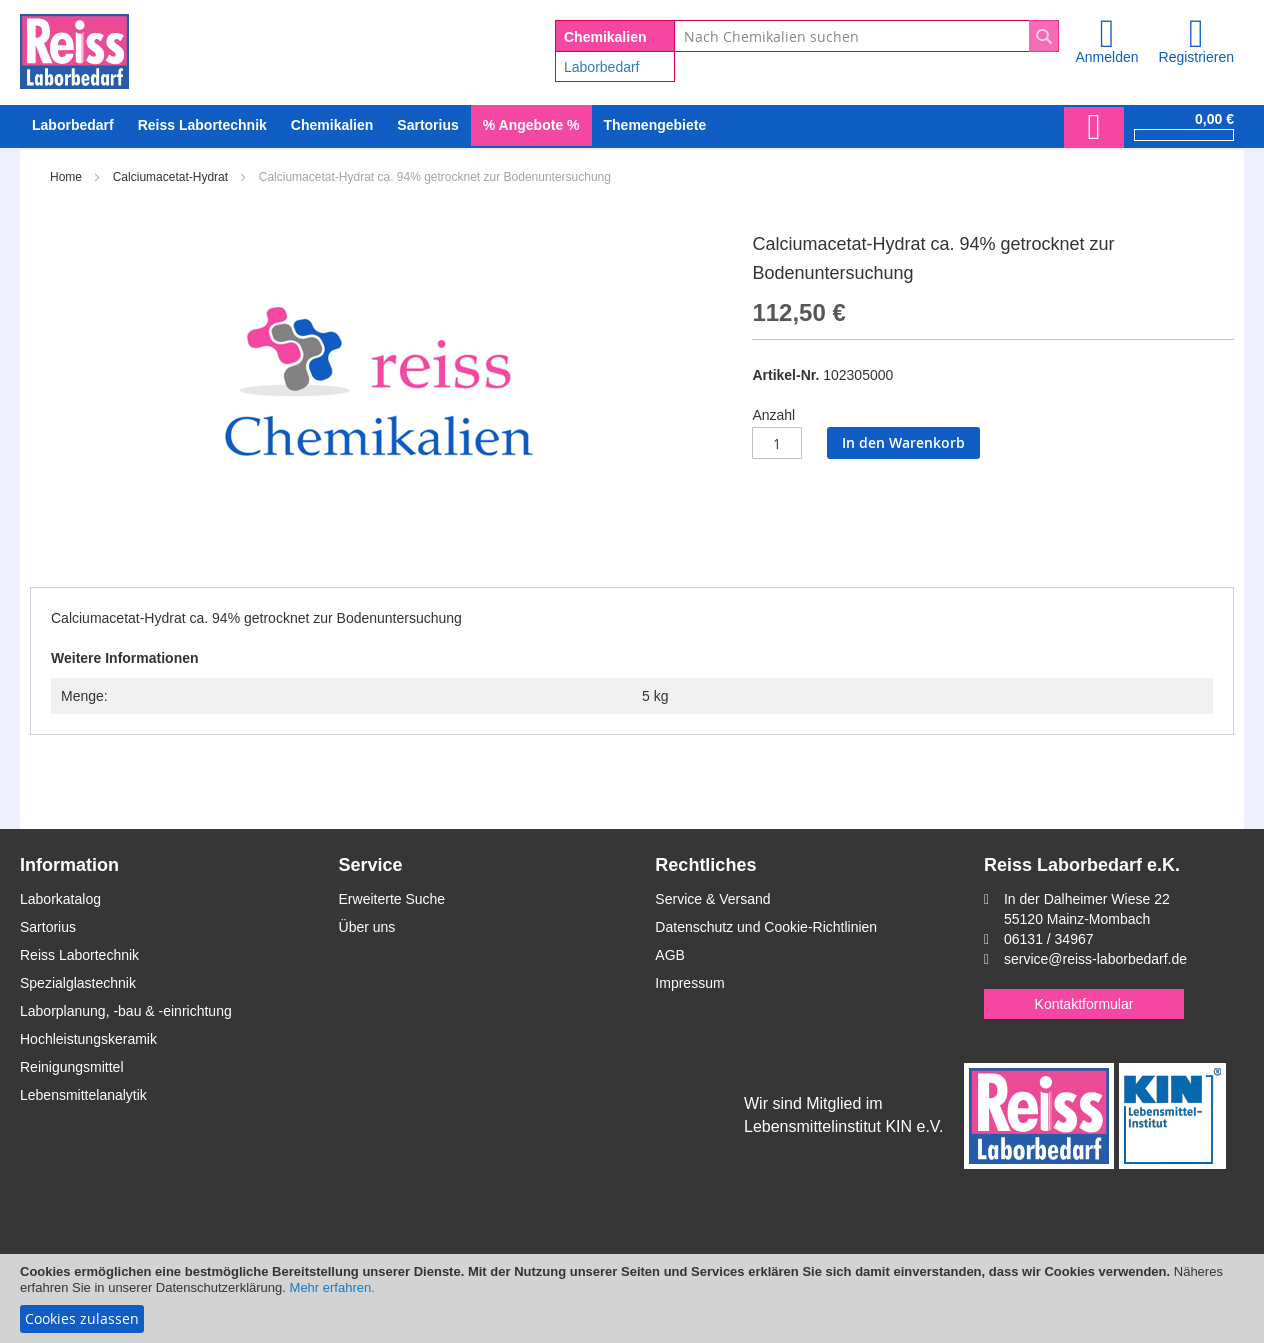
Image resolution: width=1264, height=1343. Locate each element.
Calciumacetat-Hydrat (170, 177)
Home (66, 177)
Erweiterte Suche (392, 899)
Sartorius (48, 927)
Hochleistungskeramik (88, 1039)
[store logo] (74, 48)
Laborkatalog (60, 899)
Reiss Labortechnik (79, 955)
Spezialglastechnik (78, 983)
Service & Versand (712, 899)
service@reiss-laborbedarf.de (1095, 959)
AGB (670, 955)
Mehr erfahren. (332, 1287)
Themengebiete (655, 125)
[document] (632, 1298)
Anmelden (1106, 57)
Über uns (367, 927)
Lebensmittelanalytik (83, 1095)
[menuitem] (73, 125)
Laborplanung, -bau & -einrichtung (126, 1011)
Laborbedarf (602, 67)
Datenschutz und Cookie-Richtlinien (766, 927)
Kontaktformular (1084, 1004)
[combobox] (866, 36)
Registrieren (1196, 57)
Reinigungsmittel (72, 1067)
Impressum (689, 983)
